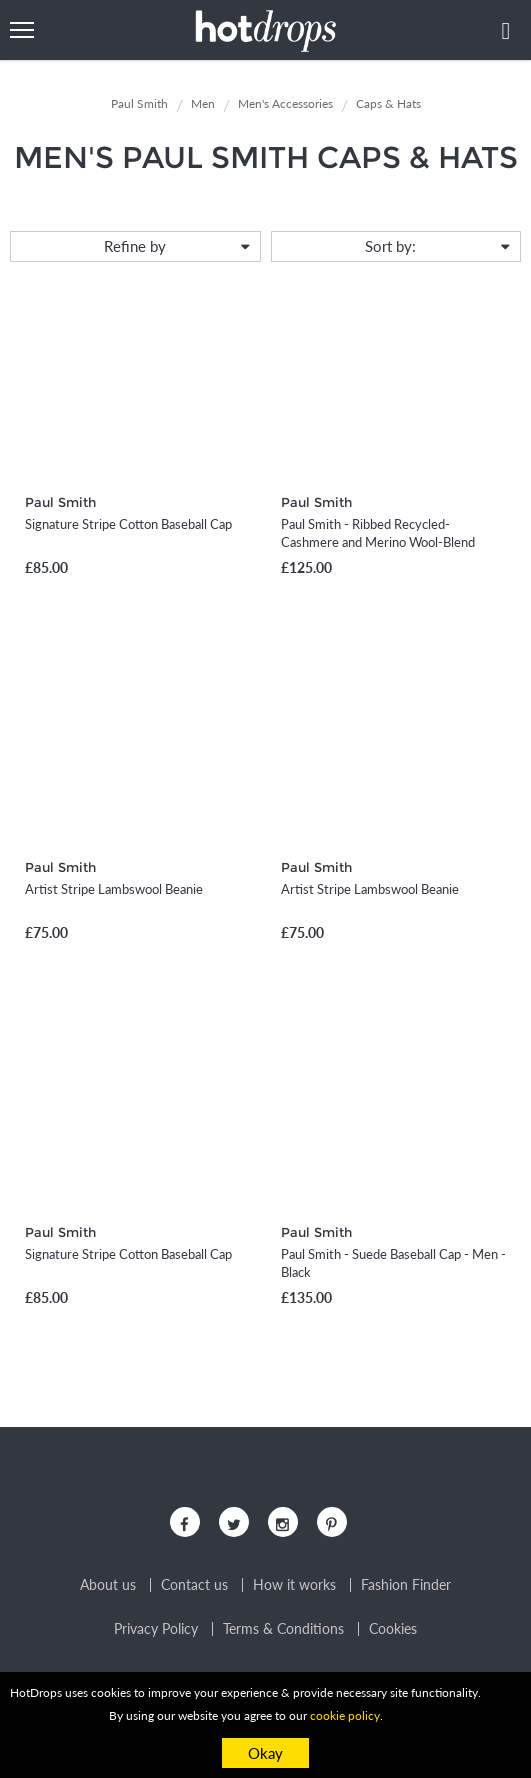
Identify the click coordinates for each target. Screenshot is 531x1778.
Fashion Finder (406, 1585)
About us (108, 1585)
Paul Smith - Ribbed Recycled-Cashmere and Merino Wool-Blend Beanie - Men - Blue (378, 542)
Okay (265, 1753)
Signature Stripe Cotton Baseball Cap (128, 524)
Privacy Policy (156, 1629)
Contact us (194, 1585)
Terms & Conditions (283, 1629)
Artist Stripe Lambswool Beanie (114, 889)
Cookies (393, 1629)
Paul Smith (60, 502)
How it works (294, 1585)
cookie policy (345, 1715)
